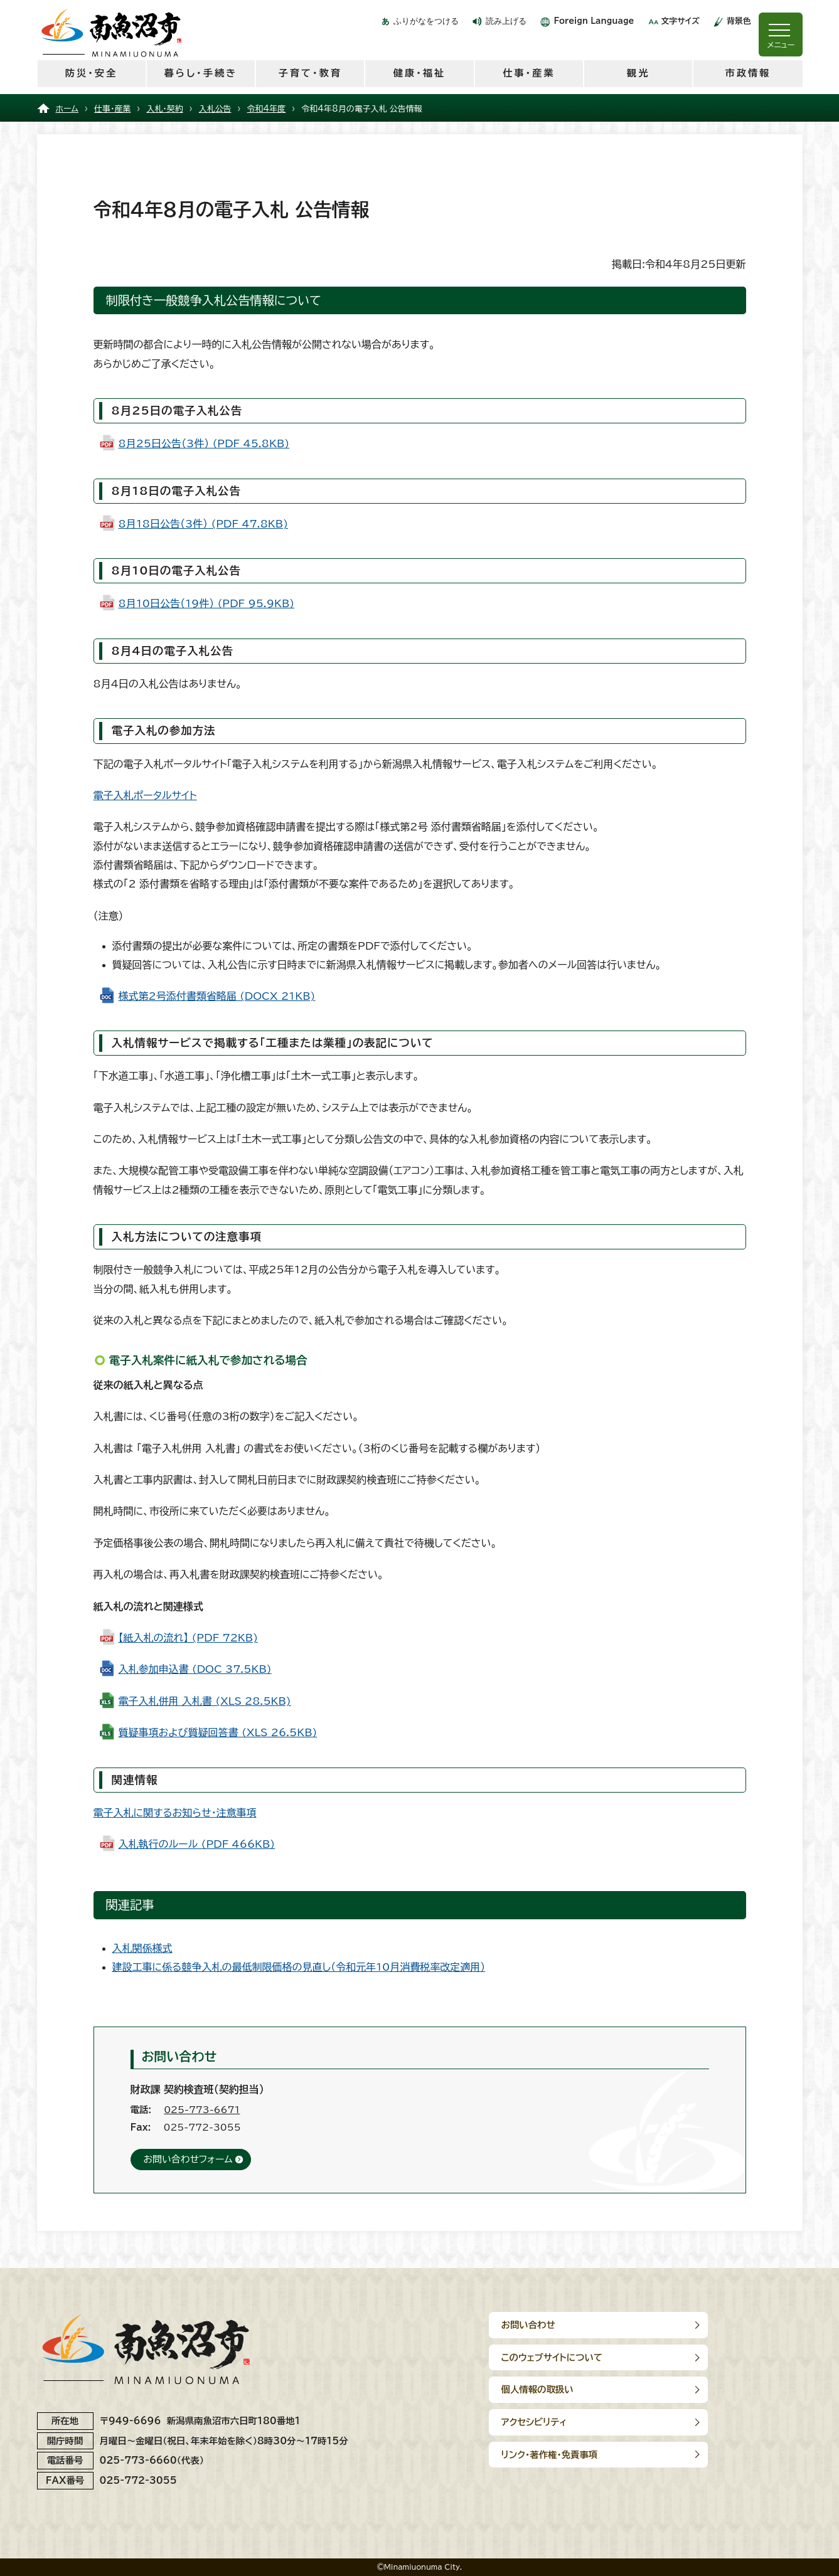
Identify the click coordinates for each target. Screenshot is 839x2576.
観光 (638, 73)
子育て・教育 (309, 73)
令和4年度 (266, 109)
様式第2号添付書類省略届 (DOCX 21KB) (217, 996)
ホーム (67, 109)
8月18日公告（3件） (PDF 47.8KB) (204, 524)
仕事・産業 (529, 73)
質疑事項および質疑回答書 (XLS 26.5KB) (218, 1732)
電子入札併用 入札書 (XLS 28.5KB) (205, 1701)
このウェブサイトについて (712, 2325)
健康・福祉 (419, 73)
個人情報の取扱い (537, 2357)
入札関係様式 (142, 1948)
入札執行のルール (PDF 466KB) (197, 1844)
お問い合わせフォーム (188, 2159)
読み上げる (506, 21)
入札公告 (215, 109)
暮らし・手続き (200, 73)
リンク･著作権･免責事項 (549, 2389)
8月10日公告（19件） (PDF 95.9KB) (207, 603)
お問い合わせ (528, 2325)
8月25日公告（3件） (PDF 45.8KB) (204, 443)
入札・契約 (164, 109)
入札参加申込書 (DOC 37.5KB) (195, 1669)
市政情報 (748, 73)
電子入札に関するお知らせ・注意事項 (175, 1813)
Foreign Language (593, 21)
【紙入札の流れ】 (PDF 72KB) (189, 1638)
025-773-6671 (202, 2109)
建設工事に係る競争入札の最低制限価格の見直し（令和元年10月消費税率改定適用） (299, 1967)
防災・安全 (91, 73)
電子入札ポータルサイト (145, 795)
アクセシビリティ (694, 2357)
